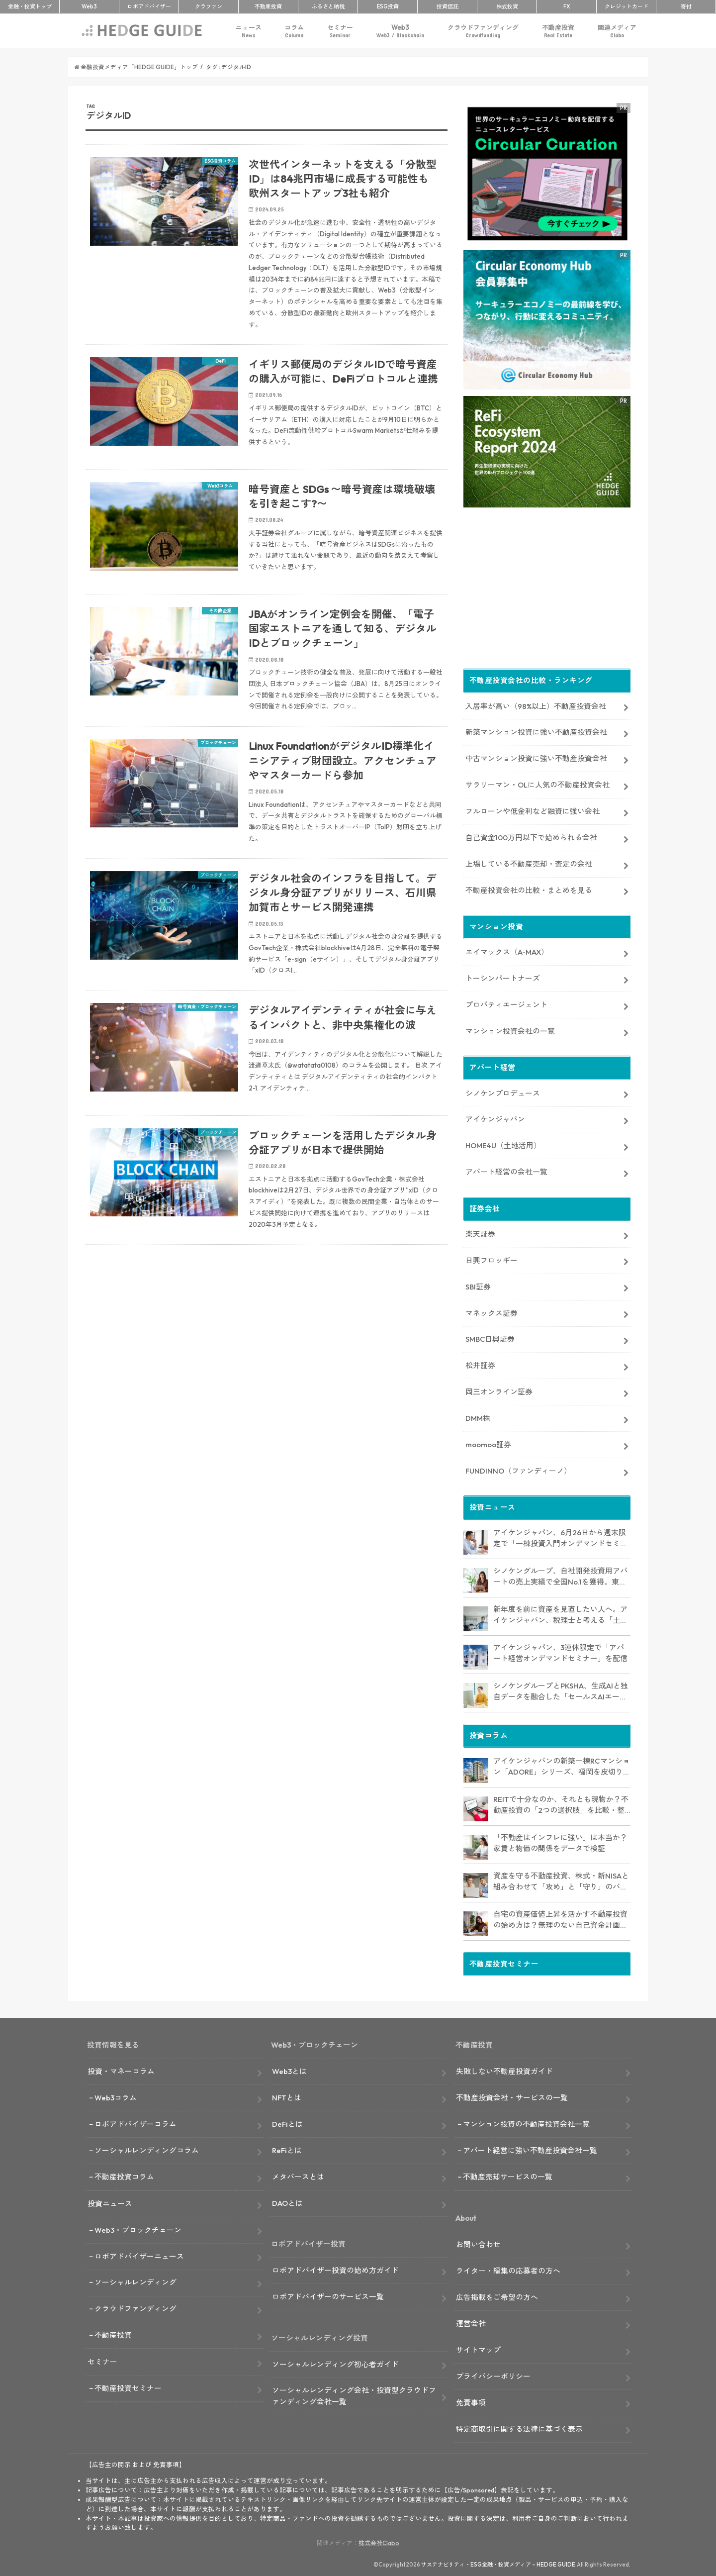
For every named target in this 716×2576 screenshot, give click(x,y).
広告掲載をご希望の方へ (497, 2295)
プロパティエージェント (506, 1002)
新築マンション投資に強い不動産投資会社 (536, 730)
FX (566, 6)
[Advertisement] (267, 1371)
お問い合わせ (478, 2242)
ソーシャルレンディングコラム (146, 2148)
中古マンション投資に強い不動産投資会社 (536, 756)
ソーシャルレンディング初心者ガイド (335, 2362)
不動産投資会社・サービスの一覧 (512, 2095)
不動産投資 (268, 6)
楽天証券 (480, 1232)
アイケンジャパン (495, 1117)
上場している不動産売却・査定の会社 (528, 862)
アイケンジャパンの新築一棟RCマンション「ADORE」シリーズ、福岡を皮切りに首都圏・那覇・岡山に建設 (561, 1765)
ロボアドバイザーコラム (135, 2122)
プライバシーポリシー (493, 2374)
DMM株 (477, 1416)
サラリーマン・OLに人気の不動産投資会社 (537, 783)
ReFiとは (287, 2148)
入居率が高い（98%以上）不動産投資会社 (535, 704)
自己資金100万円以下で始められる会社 (531, 835)
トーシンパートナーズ (502, 976)
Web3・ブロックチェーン (137, 2228)
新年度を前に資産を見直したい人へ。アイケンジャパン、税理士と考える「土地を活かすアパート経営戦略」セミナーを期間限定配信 (560, 1613)
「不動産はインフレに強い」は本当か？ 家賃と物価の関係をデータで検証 (560, 1841)
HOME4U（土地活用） (503, 1143)
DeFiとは (287, 2122)
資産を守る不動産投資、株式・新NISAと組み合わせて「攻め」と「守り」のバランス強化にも (561, 1880)
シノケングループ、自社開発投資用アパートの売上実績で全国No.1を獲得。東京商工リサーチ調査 (560, 1575)
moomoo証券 (488, 1442)
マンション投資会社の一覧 (510, 1029)
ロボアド (149, 6)
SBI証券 (478, 1284)
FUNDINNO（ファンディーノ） (518, 1469)
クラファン (208, 6)
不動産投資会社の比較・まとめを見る (528, 888)
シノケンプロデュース (502, 1091)
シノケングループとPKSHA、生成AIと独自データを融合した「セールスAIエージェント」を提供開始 (560, 1690)
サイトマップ (478, 2348)
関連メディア (617, 31)
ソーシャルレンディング (135, 2280)
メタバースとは (298, 2175)
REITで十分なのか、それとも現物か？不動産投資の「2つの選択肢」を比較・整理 (560, 1803)
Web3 (400, 31)
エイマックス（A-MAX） (506, 950)
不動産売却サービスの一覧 (507, 2175)
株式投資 (507, 6)
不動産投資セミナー (128, 2386)
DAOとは (287, 2201)
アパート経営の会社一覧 (506, 1170)
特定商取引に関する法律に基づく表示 (519, 2427)
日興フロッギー (491, 1258)
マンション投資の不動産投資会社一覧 (526, 2122)
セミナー (340, 31)
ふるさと (328, 6)
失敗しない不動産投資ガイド (504, 2069)
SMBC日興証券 (490, 1337)
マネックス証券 (491, 1311)
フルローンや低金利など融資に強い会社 (532, 809)
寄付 (686, 6)
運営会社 (471, 2321)
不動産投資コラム (124, 2175)
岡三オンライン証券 (499, 1389)
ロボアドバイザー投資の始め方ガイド (335, 2268)
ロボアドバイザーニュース (139, 2254)
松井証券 (480, 1363)
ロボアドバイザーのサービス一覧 (328, 2294)
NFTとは (286, 2095)
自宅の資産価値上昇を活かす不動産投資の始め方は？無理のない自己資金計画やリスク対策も (560, 1918)
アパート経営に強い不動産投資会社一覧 (530, 2148)
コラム (294, 31)
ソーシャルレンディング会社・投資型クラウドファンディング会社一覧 (354, 2394)
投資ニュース (110, 2201)
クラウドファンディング (483, 31)
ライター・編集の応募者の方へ (508, 2269)
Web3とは (289, 2069)
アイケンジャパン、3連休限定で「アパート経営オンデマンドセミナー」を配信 (560, 1651)
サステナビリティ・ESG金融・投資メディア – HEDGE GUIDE (498, 2562)
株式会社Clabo (378, 2541)
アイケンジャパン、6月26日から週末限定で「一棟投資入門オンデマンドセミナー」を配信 (560, 1537)
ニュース (249, 31)
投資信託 (447, 6)
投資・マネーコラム (121, 2069)
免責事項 (471, 2400)
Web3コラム (115, 2095)
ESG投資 (388, 6)
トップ (30, 6)
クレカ (626, 6)
